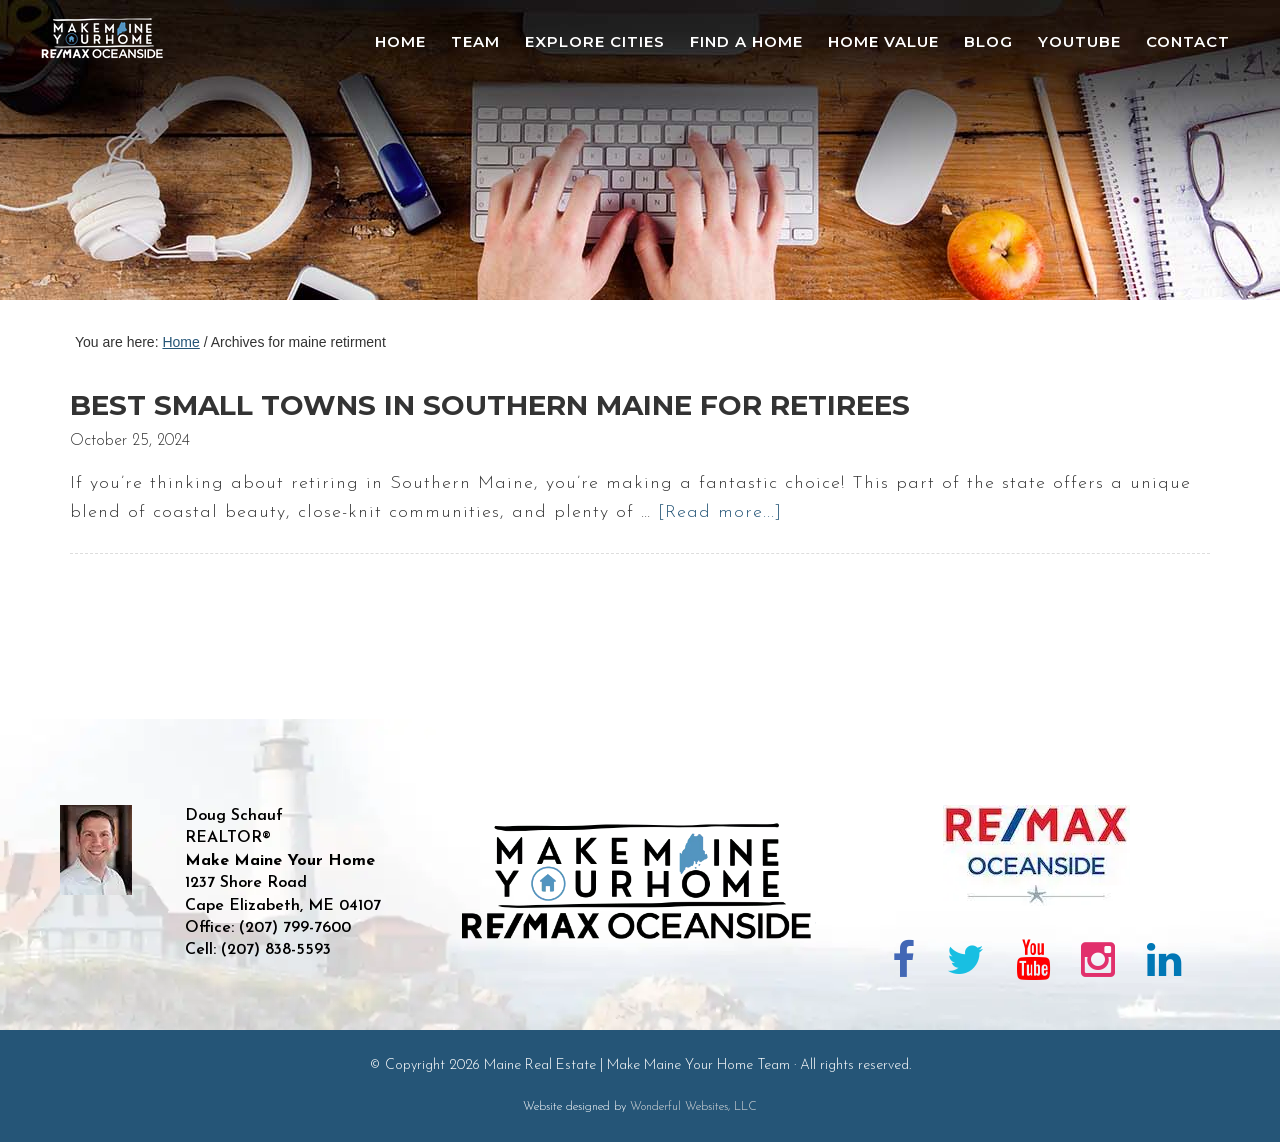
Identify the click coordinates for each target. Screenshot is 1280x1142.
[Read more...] (720, 512)
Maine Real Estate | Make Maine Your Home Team (113, 156)
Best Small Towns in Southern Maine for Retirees (490, 405)
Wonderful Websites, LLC (693, 1107)
